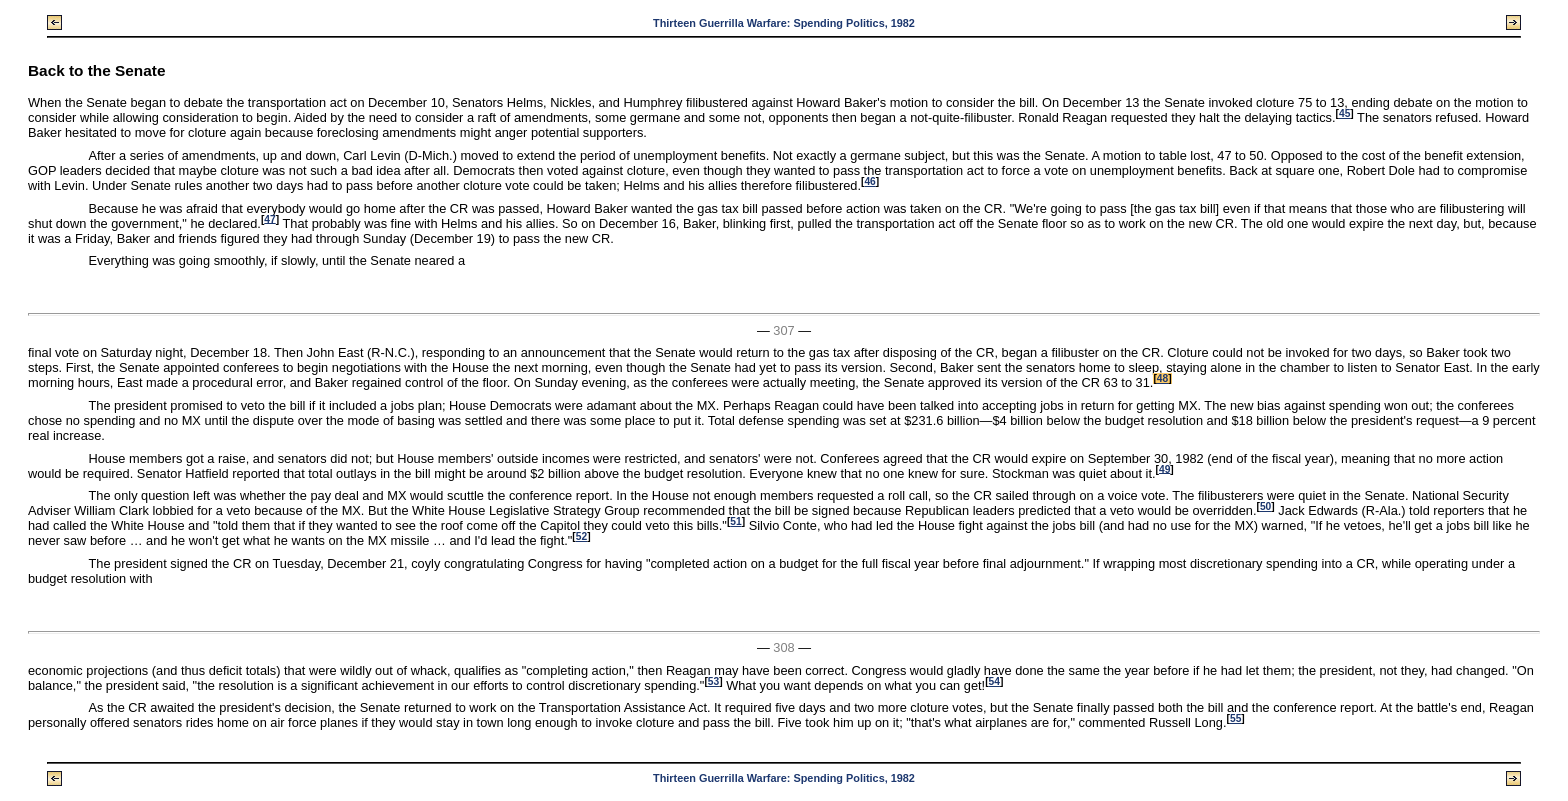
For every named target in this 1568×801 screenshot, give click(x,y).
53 (713, 681)
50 (1265, 506)
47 (269, 218)
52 (581, 536)
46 (869, 181)
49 (1164, 468)
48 (1162, 378)
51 (735, 521)
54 (994, 681)
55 (1235, 718)
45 (1344, 113)
